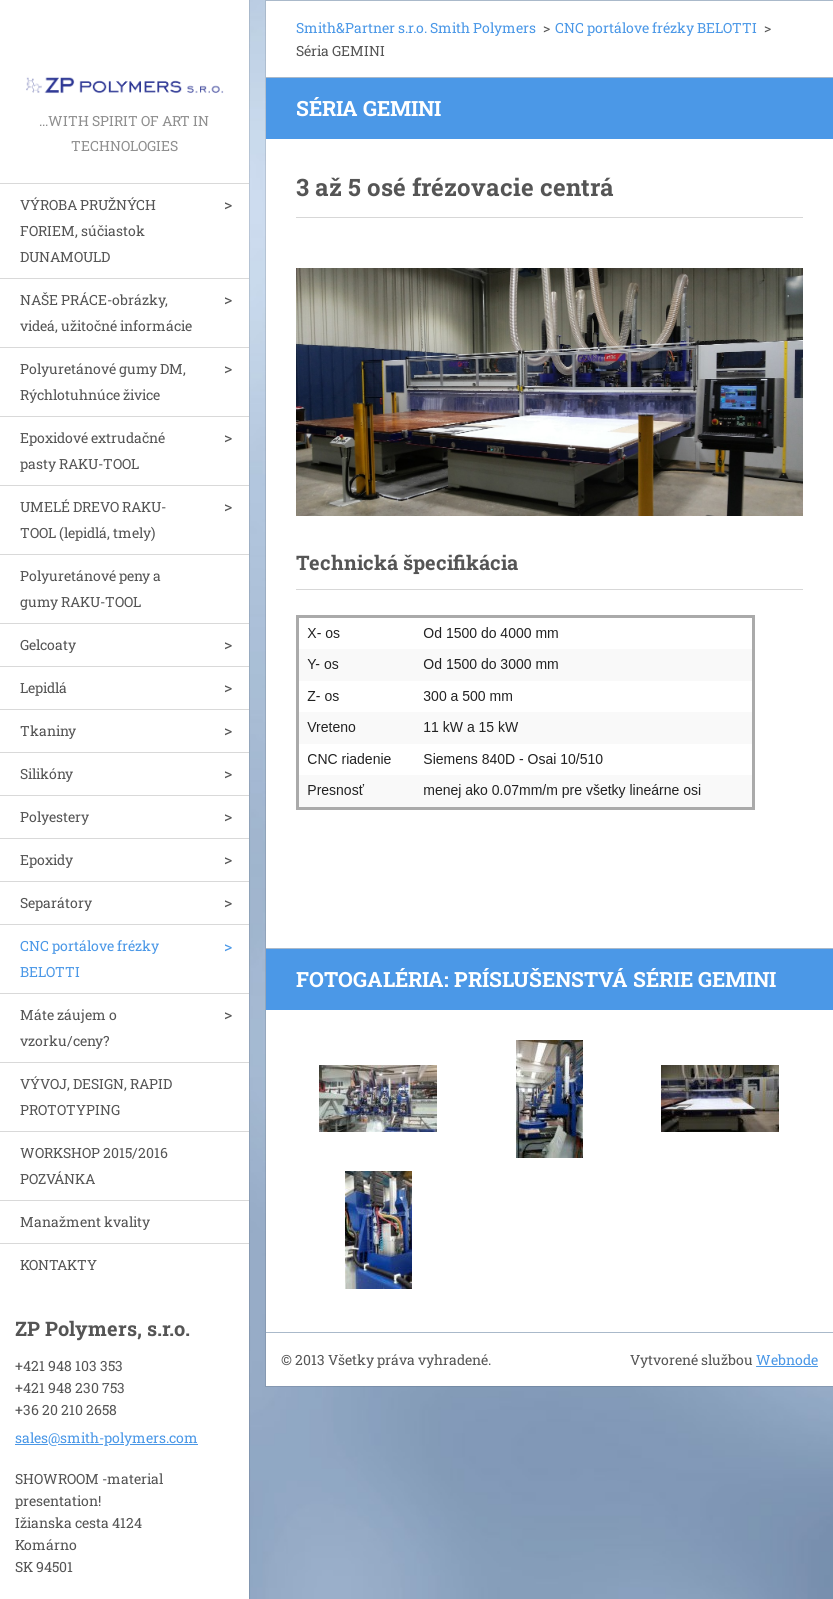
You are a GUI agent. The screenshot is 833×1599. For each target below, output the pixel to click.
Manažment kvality (85, 1221)
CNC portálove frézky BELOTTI (89, 958)
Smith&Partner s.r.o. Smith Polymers (416, 27)
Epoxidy (46, 859)
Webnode (787, 1359)
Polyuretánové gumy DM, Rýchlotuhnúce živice (103, 381)
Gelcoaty (48, 644)
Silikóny (46, 773)
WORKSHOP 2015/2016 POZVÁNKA (94, 1165)
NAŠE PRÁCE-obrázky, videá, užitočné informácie (106, 312)
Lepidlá (43, 687)
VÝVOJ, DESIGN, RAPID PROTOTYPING (96, 1096)
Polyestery (54, 816)
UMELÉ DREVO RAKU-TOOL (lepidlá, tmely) (93, 519)
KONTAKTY (58, 1264)
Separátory (56, 902)
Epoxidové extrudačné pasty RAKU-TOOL (92, 450)
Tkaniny (48, 730)
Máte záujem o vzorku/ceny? (68, 1027)
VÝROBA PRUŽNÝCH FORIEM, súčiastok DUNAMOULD (88, 230)
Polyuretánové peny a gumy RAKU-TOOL (90, 588)
